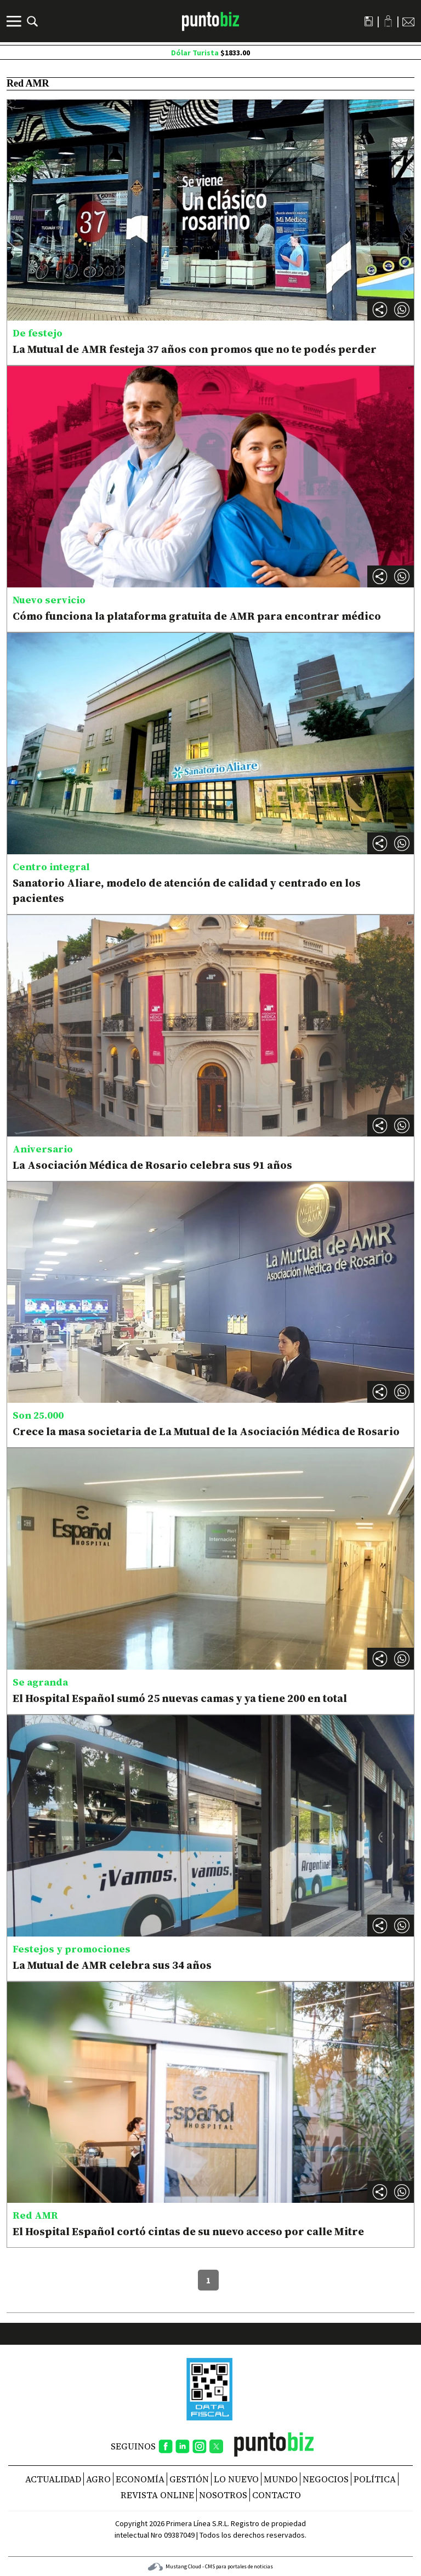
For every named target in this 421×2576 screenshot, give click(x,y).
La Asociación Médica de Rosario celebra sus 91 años (152, 1165)
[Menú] (15, 21)
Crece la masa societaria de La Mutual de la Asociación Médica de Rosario (206, 1431)
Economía (140, 2479)
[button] (402, 309)
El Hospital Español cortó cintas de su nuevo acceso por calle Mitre (188, 2231)
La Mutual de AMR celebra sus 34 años (112, 1965)
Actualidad (53, 2479)
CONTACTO (276, 2495)
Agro (98, 2479)
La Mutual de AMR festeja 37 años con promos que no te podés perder (195, 349)
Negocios (326, 2479)
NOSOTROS (223, 2495)
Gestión (189, 2479)
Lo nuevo (236, 2479)
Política (375, 2479)
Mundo (281, 2479)
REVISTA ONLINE (157, 2495)
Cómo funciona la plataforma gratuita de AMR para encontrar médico (197, 616)
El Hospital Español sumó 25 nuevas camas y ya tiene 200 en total (180, 1698)
